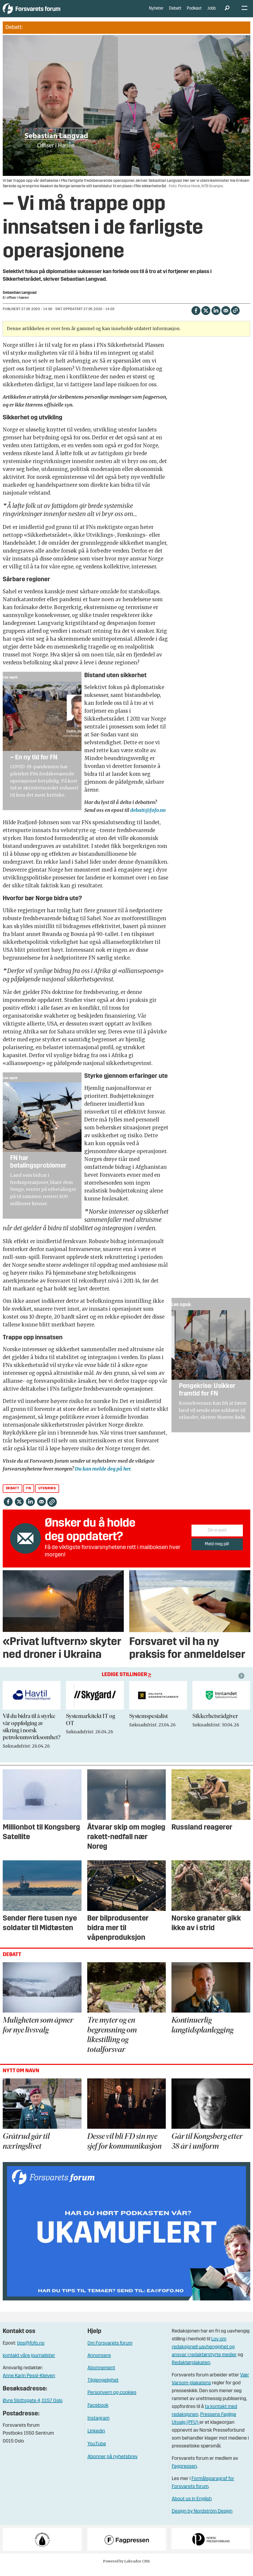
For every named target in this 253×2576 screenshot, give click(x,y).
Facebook (97, 2412)
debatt (12, 1496)
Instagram (98, 2425)
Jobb (211, 12)
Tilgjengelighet (103, 2387)
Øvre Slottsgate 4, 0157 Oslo (33, 2408)
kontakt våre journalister (29, 2363)
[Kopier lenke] (235, 318)
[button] (242, 1683)
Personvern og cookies (111, 2400)
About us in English (192, 2506)
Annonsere (99, 2363)
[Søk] (227, 12)
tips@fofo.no (30, 2350)
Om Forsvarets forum (109, 2350)
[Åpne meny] (244, 12)
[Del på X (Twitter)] (206, 317)
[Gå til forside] (48, 12)
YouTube (96, 2451)
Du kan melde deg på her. (103, 1476)
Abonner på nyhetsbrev (112, 2464)
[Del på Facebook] (196, 317)
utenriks (47, 1496)
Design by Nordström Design (202, 2518)
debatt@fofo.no (148, 817)
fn (28, 1496)
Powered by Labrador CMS (126, 2568)
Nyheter (156, 12)
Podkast (194, 12)
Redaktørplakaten (191, 2370)
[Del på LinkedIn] (216, 317)
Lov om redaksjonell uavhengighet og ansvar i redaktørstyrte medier (204, 2354)
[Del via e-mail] (226, 317)
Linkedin (96, 2438)
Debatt (175, 12)
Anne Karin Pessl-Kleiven (29, 2383)
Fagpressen (184, 2473)
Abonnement (101, 2375)
